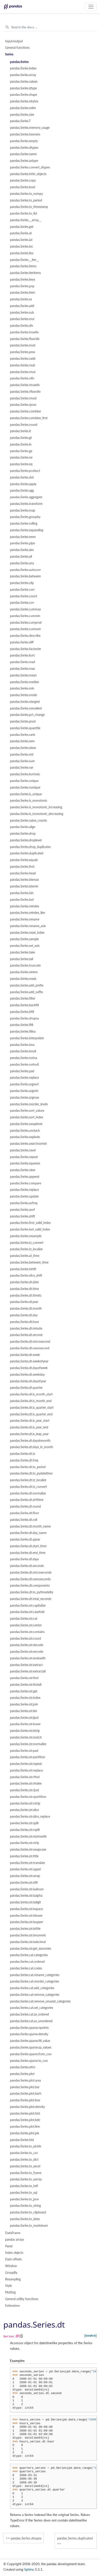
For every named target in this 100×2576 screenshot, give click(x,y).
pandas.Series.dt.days (24, 1559)
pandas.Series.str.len (23, 1711)
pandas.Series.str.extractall (28, 1671)
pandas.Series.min (22, 688)
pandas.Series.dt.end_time (27, 1553)
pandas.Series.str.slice (24, 1810)
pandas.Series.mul (22, 319)
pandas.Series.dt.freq (24, 1460)
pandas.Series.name (23, 154)
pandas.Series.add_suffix (26, 992)
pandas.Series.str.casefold (27, 1612)
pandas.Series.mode (23, 695)
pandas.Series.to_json (24, 2199)
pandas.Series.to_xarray (26, 2179)
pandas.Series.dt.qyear (25, 1539)
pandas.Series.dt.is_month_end (31, 1401)
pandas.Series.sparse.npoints (29, 2027)
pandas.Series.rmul (22, 372)
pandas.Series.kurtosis (25, 774)
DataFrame (12, 2233)
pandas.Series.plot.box (25, 2100)
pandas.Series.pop (22, 286)
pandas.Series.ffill (21, 1025)
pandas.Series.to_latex (25, 2219)
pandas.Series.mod (22, 345)
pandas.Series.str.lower (25, 1724)
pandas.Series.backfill (24, 1005)
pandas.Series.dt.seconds (27, 1566)
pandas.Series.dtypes (24, 147)
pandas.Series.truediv (24, 332)
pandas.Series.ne (21, 457)
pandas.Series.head (23, 873)
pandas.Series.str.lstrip (25, 1730)
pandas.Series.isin (22, 893)
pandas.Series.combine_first (29, 418)
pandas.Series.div (21, 325)
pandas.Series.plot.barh (25, 2093)
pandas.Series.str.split (24, 1823)
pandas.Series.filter (22, 998)
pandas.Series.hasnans (25, 134)
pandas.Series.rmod (23, 398)
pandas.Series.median (24, 682)
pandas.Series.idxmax (24, 879)
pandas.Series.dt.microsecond (30, 1341)
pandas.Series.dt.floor (24, 1513)
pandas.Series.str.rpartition (28, 1797)
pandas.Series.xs (21, 299)
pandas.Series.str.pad (24, 1750)
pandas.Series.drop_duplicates (30, 847)
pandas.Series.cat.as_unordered (31, 2021)
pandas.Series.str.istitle (25, 1928)
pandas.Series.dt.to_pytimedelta (31, 1592)
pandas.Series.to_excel (25, 2166)
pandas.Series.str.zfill (24, 1882)
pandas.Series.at (21, 233)
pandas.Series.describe (25, 635)
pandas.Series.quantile (25, 728)
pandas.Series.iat (21, 240)
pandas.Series (19, 62)
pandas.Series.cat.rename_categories (34, 1975)
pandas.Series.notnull (24, 1064)
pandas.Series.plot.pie (24, 2133)
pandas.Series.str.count (25, 1638)
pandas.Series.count (23, 596)
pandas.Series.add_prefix (26, 985)
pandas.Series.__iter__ (24, 260)
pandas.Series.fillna (23, 1031)
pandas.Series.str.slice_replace (30, 1816)
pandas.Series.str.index (25, 1697)
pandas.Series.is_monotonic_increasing (36, 807)
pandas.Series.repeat (24, 1157)
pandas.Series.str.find (24, 1678)
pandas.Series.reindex (24, 906)
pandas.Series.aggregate (26, 497)
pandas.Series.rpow (23, 404)
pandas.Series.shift (22, 1216)
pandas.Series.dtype (23, 88)
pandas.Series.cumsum (25, 629)
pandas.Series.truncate (25, 965)
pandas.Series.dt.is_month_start (31, 1394)
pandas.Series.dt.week (25, 1355)
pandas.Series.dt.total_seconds (30, 1599)
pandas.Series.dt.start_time (28, 1546)
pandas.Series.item (22, 292)
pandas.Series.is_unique (26, 794)
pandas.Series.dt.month (26, 1308)
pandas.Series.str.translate (27, 1863)
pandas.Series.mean (23, 675)
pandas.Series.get (21, 227)
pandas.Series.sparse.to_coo (29, 2060)
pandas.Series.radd (22, 358)
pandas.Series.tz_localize (26, 1249)
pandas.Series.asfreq (24, 1203)
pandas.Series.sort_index (26, 1117)
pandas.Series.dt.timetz (25, 1295)
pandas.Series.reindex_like (27, 912)
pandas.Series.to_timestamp (29, 207)
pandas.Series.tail (21, 959)
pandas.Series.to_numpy (26, 193)
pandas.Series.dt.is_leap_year (29, 1434)
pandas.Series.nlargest (25, 701)
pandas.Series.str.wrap (25, 1876)
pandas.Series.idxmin (24, 886)
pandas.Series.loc (21, 246)
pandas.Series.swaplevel (26, 1124)
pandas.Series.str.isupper (26, 1922)
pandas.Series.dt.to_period (28, 1467)
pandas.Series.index (23, 68)
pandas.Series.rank (22, 734)
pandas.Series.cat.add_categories (32, 1988)
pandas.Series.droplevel (26, 840)
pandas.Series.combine (25, 411)
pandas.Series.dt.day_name (28, 1533)
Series (9, 54)
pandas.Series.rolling (23, 523)
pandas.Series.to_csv (24, 2153)
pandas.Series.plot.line (25, 2126)
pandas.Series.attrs (22, 2067)
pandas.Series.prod (23, 721)
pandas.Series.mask (23, 978)
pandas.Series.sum (22, 761)
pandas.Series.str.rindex (26, 1783)
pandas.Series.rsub (22, 365)
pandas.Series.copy (23, 180)
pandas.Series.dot (22, 477)
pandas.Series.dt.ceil (23, 1519)
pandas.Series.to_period (26, 200)
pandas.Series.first (22, 866)
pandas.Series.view (22, 1170)
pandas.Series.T (20, 121)
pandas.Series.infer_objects (28, 174)
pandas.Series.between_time (29, 1262)
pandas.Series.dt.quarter (26, 1387)
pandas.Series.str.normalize (28, 1744)
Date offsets (13, 2259)
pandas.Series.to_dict (24, 2159)
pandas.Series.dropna (24, 1018)
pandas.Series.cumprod (26, 622)
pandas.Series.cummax (25, 609)
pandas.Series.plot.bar (25, 2087)
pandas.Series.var (21, 767)
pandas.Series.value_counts (28, 820)
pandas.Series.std (21, 754)
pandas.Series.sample (24, 939)
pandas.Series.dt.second (26, 1335)
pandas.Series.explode (25, 1137)
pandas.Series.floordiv (25, 339)
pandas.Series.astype (24, 160)
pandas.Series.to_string (25, 2205)
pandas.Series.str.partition (27, 1757)
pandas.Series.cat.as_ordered (29, 2014)
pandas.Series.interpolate (27, 1038)
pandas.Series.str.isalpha (26, 1895)
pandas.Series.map (22, 510)
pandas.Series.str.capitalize (28, 1605)
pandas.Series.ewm (23, 537)
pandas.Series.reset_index (27, 932)
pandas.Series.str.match (26, 1737)
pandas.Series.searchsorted (28, 1143)
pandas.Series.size (22, 114)
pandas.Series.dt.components (30, 1585)
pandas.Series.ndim (23, 108)
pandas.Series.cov (22, 602)
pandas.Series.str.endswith (28, 1658)
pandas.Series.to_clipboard (28, 2212)
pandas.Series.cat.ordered (27, 1961)
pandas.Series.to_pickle (25, 2146)
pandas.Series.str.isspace (26, 1909)
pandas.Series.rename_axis (28, 926)
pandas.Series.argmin (24, 1091)
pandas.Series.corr (22, 589)
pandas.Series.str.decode (26, 1645)
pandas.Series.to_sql (23, 2192)
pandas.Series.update (24, 1196)
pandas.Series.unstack (25, 1130)
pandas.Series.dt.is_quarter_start (32, 1407)
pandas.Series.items (23, 266)
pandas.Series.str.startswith (28, 1836)
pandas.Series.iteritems (25, 273)
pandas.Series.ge (21, 451)
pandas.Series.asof (22, 1209)
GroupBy (11, 2272)
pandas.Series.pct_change (27, 715)
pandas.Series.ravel (23, 1150)
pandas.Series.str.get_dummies (30, 1948)
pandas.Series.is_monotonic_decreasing (36, 814)
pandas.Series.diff (22, 642)
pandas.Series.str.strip (24, 1843)
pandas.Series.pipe (22, 543)
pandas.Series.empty (24, 141)
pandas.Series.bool (22, 187)
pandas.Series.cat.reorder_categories (34, 1981)
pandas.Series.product (25, 471)
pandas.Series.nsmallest (26, 708)
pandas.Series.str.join (24, 1704)
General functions (17, 47)
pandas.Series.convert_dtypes (30, 167)
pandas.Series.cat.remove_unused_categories (40, 2001)
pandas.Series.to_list (23, 213)
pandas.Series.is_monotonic (28, 800)
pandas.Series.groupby (25, 517)
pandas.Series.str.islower (26, 1915)
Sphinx (29, 2569)
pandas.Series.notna (23, 1058)
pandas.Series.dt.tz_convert (28, 1486)
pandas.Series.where (24, 972)
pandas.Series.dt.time (24, 1289)
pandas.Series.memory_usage (30, 127)
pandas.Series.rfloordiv (25, 391)
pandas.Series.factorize (25, 649)
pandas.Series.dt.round (25, 1506)
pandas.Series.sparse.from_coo (31, 2054)
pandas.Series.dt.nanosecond (29, 1348)
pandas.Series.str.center (26, 1625)
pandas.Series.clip (22, 583)
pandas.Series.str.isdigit (25, 1902)
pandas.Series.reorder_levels (29, 1104)
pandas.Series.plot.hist (25, 2113)
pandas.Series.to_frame (25, 2173)
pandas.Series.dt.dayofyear (28, 1381)
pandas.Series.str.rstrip (25, 1803)
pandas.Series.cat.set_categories (31, 2008)
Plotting (10, 2292)
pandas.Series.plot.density (27, 2107)
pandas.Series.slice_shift (26, 1275)
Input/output (14, 41)
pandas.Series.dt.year (24, 1302)
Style (8, 2285)
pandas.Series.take (22, 952)
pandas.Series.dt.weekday (27, 1374)
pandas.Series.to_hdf (24, 2186)
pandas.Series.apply (23, 484)
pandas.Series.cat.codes (26, 1968)
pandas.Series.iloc (22, 253)
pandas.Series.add (22, 306)
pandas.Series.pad (22, 1071)
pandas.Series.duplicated (26, 853)
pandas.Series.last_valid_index (30, 1229)
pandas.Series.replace (24, 1077)
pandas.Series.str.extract (26, 1665)
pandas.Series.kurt (22, 655)
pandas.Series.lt (20, 431)
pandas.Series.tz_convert (26, 1242)
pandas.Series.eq (21, 464)
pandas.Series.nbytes (24, 101)
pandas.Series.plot (22, 2074)
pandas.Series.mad (22, 662)
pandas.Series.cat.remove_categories (34, 1994)
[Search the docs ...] (50, 27)
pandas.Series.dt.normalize (28, 1493)
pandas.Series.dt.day (24, 1315)
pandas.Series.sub (22, 312)
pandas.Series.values (24, 81)
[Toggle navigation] (91, 6)
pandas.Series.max (22, 668)
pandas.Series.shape (23, 94)
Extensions (12, 2305)
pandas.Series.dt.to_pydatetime (31, 1473)
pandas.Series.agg (22, 490)
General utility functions (21, 2299)
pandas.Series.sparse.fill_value (30, 2041)
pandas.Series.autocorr (25, 570)
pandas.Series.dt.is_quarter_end (31, 1414)
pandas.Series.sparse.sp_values (30, 2047)
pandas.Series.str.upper (25, 1869)
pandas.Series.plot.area (25, 2080)
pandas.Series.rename (24, 919)
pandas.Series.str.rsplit (25, 1830)
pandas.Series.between (25, 576)
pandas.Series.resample (25, 1236)
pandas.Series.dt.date (24, 1282)
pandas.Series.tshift (23, 1269)
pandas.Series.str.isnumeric (28, 1935)
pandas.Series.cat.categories (29, 1955)
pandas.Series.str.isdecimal (28, 1942)
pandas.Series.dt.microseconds (31, 1572)
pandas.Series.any (22, 563)
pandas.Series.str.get (23, 1691)
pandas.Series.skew (23, 748)
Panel (8, 2246)
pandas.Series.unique (24, 781)
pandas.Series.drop (23, 833)
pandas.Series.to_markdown (29, 2225)
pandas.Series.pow (22, 352)
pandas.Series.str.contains (27, 1632)
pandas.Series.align (22, 827)
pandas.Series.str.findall (25, 1684)
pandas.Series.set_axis (25, 945)
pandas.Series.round (23, 424)
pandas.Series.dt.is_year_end (29, 1427)
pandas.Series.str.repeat (26, 1764)
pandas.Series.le (20, 444)
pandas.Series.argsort (24, 1084)
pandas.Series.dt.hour (24, 1322)
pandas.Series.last (22, 899)
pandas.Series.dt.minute (26, 1328)
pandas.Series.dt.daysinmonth (30, 1440)
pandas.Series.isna (22, 1045)
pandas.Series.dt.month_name (30, 1526)
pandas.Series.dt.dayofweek (29, 1368)
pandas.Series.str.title (24, 1856)
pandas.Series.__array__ (25, 220)
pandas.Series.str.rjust (24, 1790)
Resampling (13, 2279)
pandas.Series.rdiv (22, 378)
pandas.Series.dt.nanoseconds (30, 1579)
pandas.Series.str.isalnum (27, 1889)
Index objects (14, 2252)
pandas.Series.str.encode (26, 1651)
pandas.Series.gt (21, 437)
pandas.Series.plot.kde (25, 2120)
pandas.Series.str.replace (26, 1770)
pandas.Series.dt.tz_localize (28, 1480)
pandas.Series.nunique (25, 787)
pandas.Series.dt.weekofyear (29, 1361)
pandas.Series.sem (22, 741)
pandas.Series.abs (22, 550)
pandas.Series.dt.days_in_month (31, 1447)
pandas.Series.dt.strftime (26, 1500)
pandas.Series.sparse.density (29, 2034)
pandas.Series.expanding (26, 530)
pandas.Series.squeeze (25, 1163)
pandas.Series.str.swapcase (28, 1849)
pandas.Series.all (21, 556)
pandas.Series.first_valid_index (30, 1223)
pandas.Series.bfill (22, 1012)
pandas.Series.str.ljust (24, 1717)
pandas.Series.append (24, 1176)
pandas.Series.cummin (25, 616)
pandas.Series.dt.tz (22, 1453)
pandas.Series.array (23, 75)
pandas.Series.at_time (24, 1256)
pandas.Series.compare (25, 1183)
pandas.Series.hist (22, 2140)
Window (11, 2266)
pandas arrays (14, 2239)
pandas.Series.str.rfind (25, 1777)
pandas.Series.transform (26, 504)
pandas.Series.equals (24, 860)
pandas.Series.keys (22, 279)
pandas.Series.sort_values (27, 1110)
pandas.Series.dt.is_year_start (29, 1420)
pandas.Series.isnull (23, 1051)
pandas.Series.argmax (24, 1097)
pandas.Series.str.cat (23, 1618)
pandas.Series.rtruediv (25, 385)
